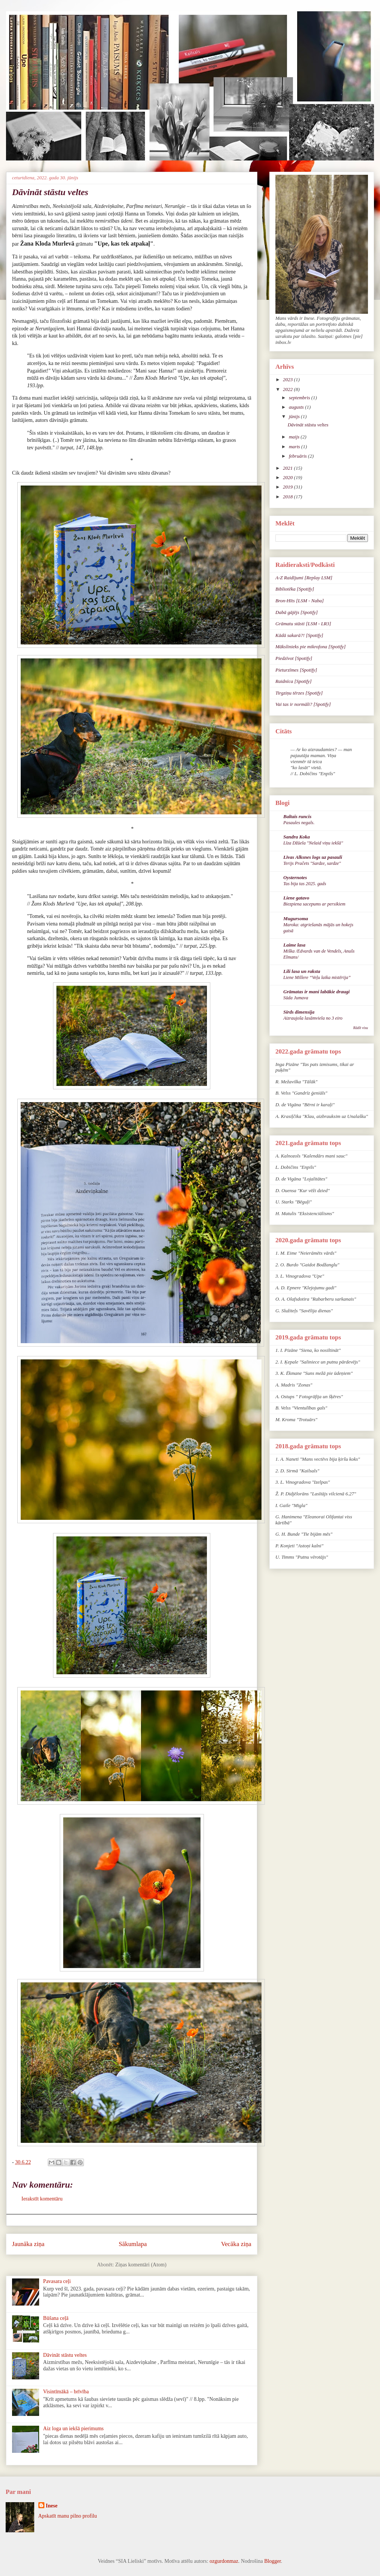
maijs (295, 437)
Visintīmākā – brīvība (66, 2391)
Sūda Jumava (295, 997)
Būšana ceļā (55, 2318)
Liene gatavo (296, 898)
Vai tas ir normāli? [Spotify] (303, 704)
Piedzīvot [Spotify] (293, 658)
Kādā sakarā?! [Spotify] (299, 635)
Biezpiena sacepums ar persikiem (314, 904)
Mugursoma (295, 918)
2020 (288, 477)
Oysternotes (295, 877)
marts (295, 446)
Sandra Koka (296, 837)
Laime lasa (294, 945)
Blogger (272, 2561)
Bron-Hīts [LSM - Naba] (299, 600)
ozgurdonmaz (224, 2561)
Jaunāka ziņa (28, 2244)
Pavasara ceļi (57, 2281)
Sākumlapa (133, 2244)
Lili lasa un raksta (301, 971)
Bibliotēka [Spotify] (294, 589)
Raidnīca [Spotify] (293, 681)
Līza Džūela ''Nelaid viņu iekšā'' (313, 843)
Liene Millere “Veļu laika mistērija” (317, 977)
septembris (300, 397)
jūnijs (295, 416)
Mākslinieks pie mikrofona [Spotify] (310, 646)
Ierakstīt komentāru (41, 2199)
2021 (288, 468)
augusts (297, 407)
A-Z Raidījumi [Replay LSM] (303, 577)
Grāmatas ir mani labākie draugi (316, 991)
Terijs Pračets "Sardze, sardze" (312, 863)
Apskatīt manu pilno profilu (67, 2516)
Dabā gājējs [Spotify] (296, 612)
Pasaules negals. (299, 822)
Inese (52, 2506)
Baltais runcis (297, 816)
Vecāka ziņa (236, 2244)
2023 (288, 379)
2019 (288, 487)
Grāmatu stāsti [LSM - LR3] (303, 623)
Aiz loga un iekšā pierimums (73, 2428)
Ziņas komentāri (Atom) (140, 2265)
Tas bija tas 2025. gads (304, 883)
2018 (288, 496)
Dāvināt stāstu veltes (65, 2355)
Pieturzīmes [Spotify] (296, 670)
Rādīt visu (360, 1028)
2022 (288, 389)
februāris (298, 456)
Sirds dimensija (299, 1012)
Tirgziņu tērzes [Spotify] (299, 693)
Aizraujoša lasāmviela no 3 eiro (312, 1018)
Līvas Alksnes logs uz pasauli (312, 857)
